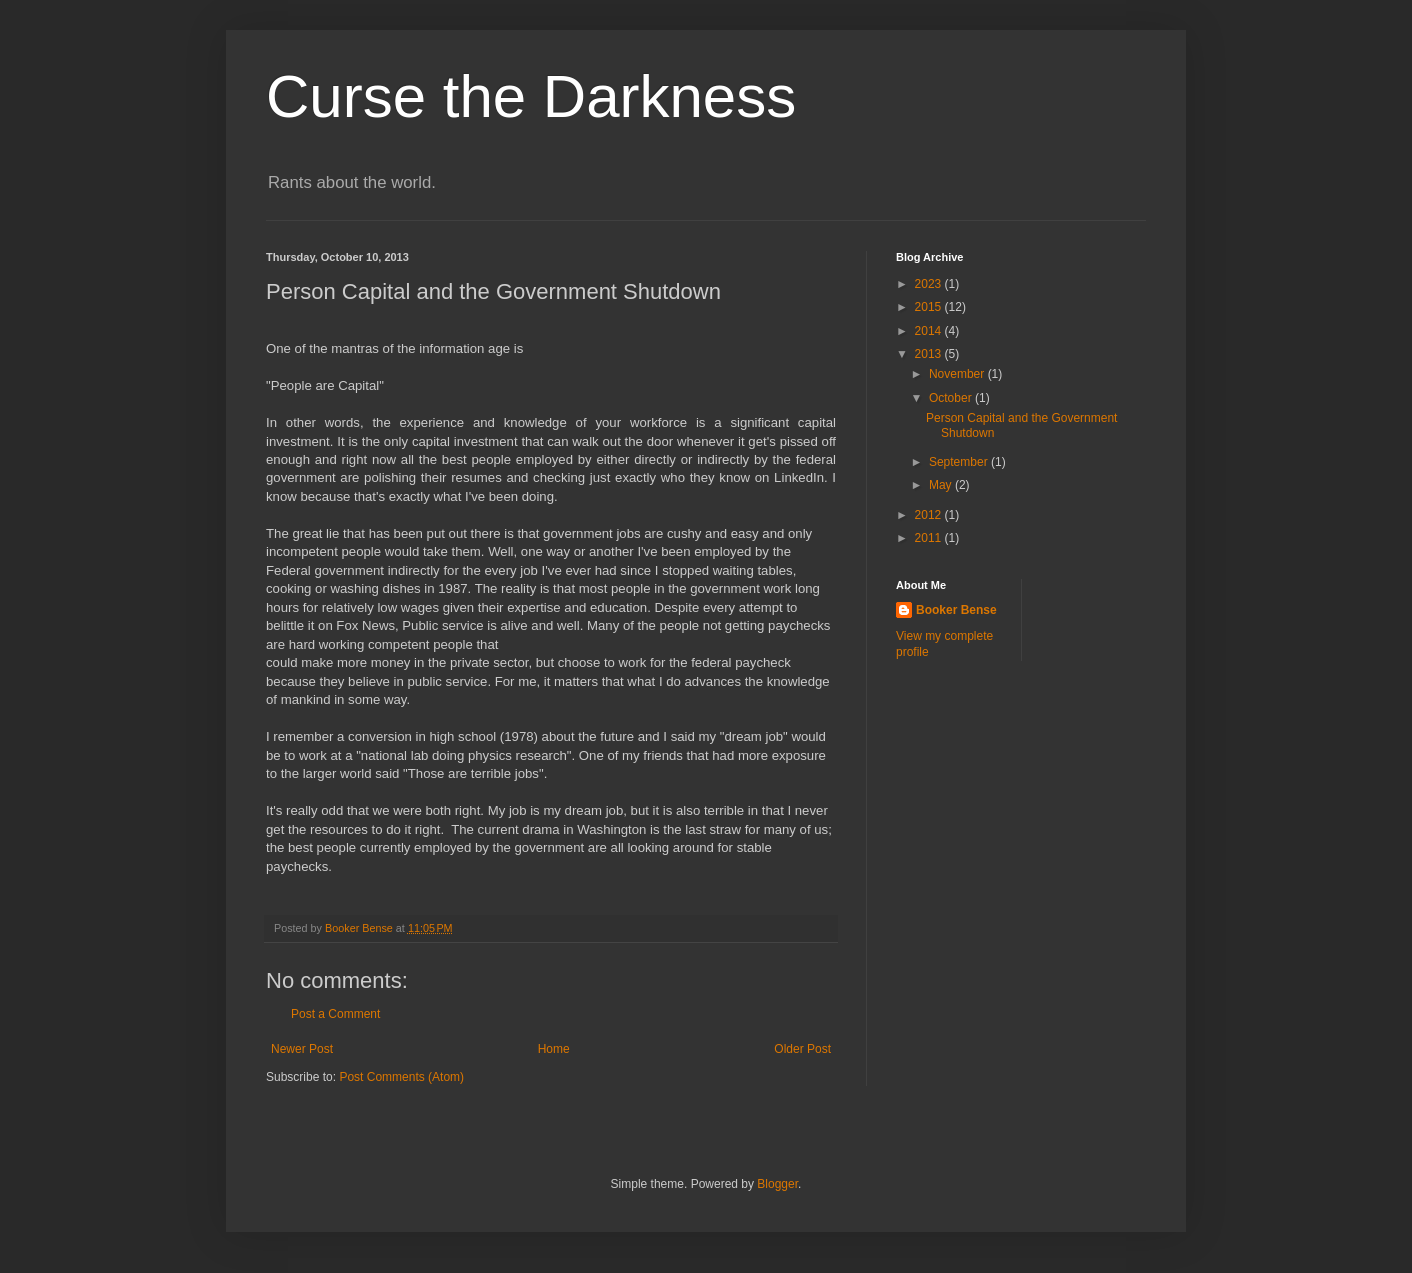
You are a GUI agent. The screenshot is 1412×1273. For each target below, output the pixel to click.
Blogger (777, 1184)
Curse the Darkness (531, 96)
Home (554, 1049)
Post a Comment (335, 1014)
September (960, 462)
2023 (930, 284)
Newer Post (302, 1049)
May (942, 485)
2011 (930, 538)
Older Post (802, 1049)
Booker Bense (956, 610)
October (952, 398)
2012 (930, 515)
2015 (930, 307)
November (958, 374)
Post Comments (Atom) (401, 1077)
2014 (930, 331)
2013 (930, 354)
